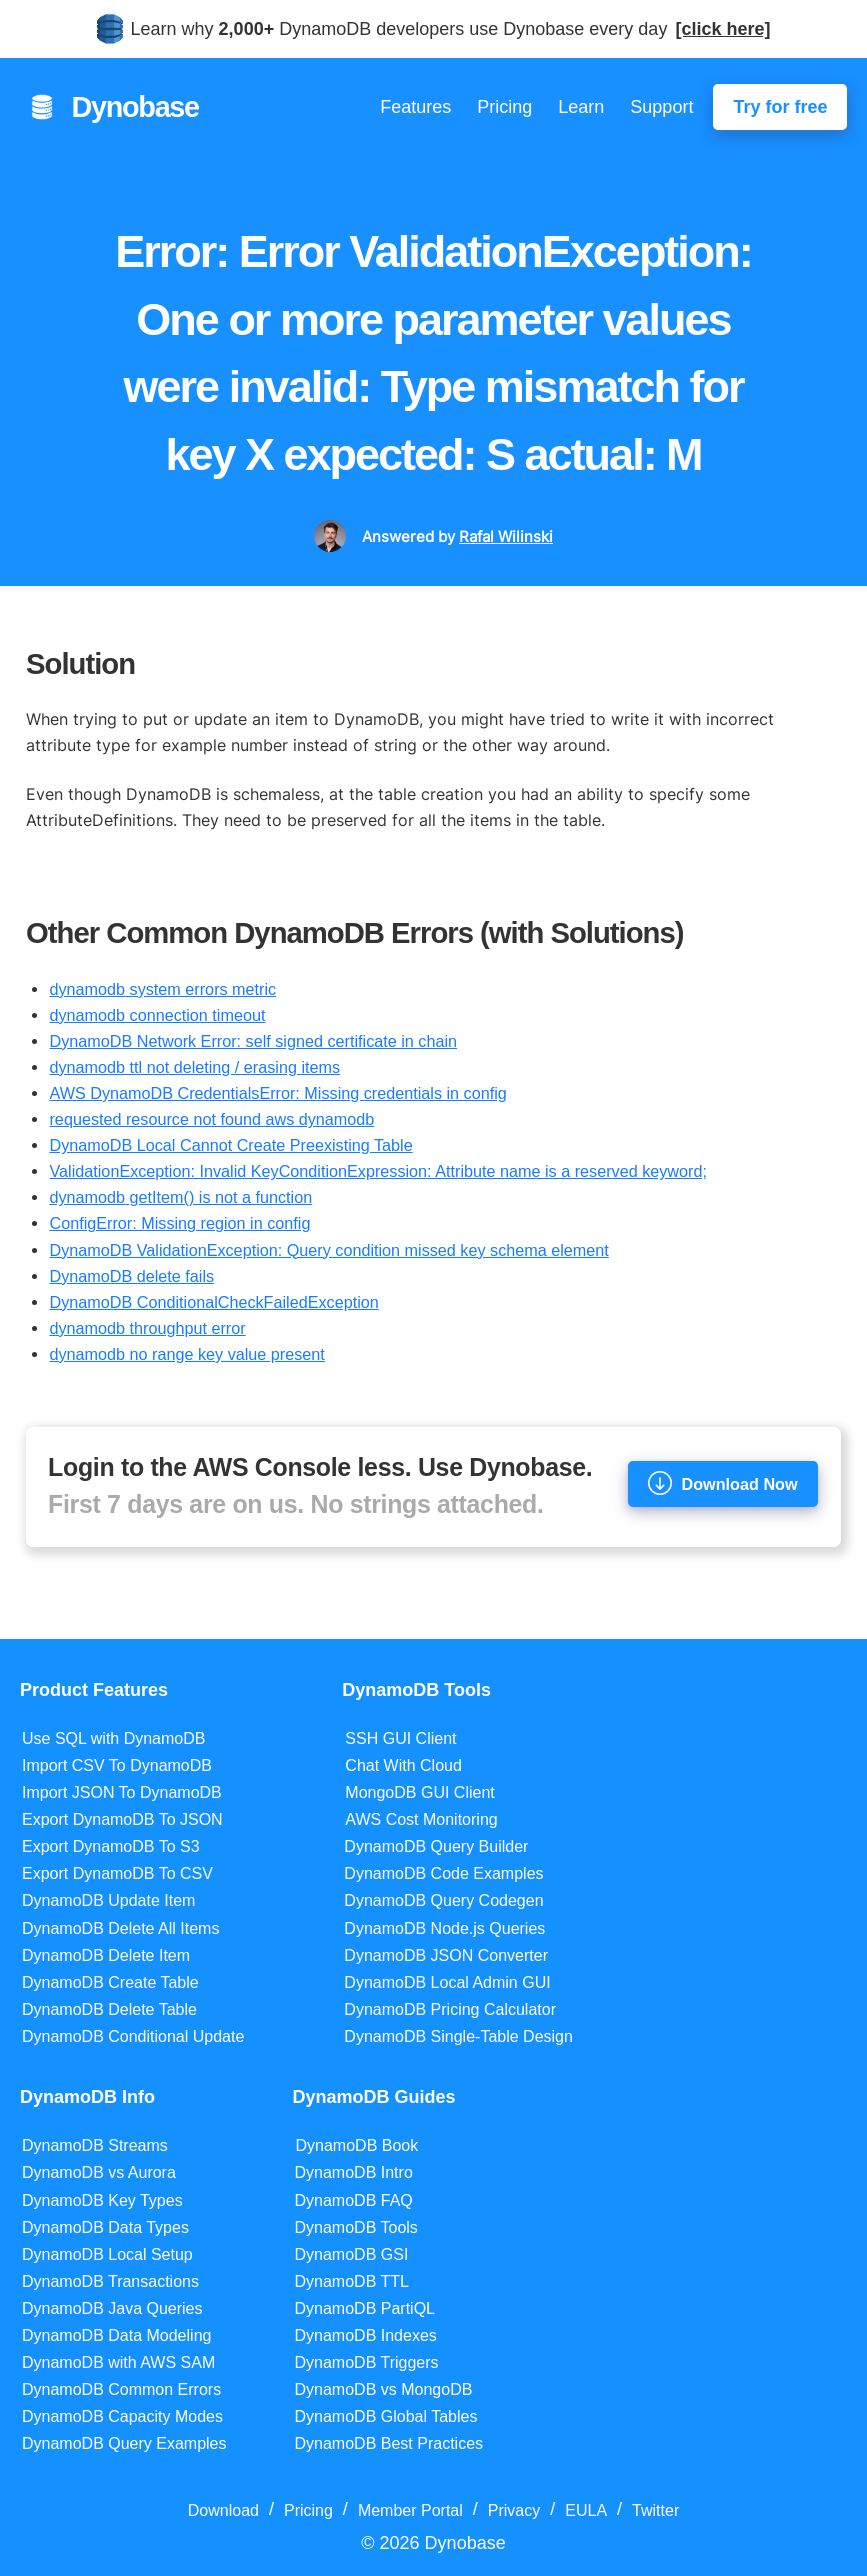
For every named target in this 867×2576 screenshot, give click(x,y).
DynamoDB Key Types (102, 2200)
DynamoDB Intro (354, 2172)
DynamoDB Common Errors (121, 2389)
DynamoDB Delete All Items (120, 1928)
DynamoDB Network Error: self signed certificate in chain (253, 1041)
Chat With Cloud (403, 1765)
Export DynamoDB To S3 (111, 1846)
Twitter (655, 2510)
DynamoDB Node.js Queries (444, 1928)
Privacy (514, 2510)
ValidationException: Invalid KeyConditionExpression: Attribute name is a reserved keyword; (377, 1171)
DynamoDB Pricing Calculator (450, 2009)
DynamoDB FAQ (354, 2200)
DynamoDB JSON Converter (446, 1955)
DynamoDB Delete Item (106, 1955)
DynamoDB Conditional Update (133, 2036)
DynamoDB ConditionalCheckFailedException (213, 1302)
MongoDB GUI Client (419, 1792)
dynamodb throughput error (147, 1328)
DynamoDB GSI (352, 2254)
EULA (586, 2510)
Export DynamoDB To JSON (122, 1819)
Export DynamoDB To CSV (117, 1873)
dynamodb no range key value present (186, 1354)
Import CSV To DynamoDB (117, 1765)
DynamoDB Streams (95, 2145)
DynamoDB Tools (356, 2227)
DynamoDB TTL (352, 2281)
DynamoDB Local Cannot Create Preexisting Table (230, 1145)
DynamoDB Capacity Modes (122, 2416)
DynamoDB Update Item (108, 1900)
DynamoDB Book (357, 2145)
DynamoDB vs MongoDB (384, 2389)
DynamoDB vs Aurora (99, 2172)
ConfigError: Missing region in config (179, 1223)
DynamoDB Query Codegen (443, 1900)
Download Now (723, 1483)
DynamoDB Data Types (105, 2227)
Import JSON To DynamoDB (122, 1792)
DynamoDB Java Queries (112, 2308)
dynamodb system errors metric (162, 989)
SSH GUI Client (400, 1738)
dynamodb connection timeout (157, 1015)
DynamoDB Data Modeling (116, 2335)
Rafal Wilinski (506, 536)
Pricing (504, 107)
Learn (581, 107)
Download (223, 2510)
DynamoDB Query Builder (436, 1846)
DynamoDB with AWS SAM (118, 2362)
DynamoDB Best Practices (389, 2443)
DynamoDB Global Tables (386, 2416)
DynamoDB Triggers (367, 2362)
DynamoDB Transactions (110, 2281)
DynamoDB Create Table (110, 1982)
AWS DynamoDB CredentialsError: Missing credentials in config (277, 1093)
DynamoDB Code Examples (443, 1873)
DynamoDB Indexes (366, 2335)
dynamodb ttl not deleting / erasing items (194, 1067)
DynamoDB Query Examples (124, 2443)
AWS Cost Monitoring (421, 1819)
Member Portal (410, 2510)
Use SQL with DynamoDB (113, 1738)
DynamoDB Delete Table (109, 2009)
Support (661, 107)
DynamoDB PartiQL (365, 2308)
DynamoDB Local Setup (107, 2254)
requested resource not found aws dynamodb (211, 1119)
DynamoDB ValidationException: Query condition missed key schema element (328, 1250)
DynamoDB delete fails (131, 1276)
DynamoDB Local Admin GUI (447, 1982)
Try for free (780, 107)
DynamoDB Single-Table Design (458, 2036)
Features (415, 107)
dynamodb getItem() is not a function (180, 1197)
